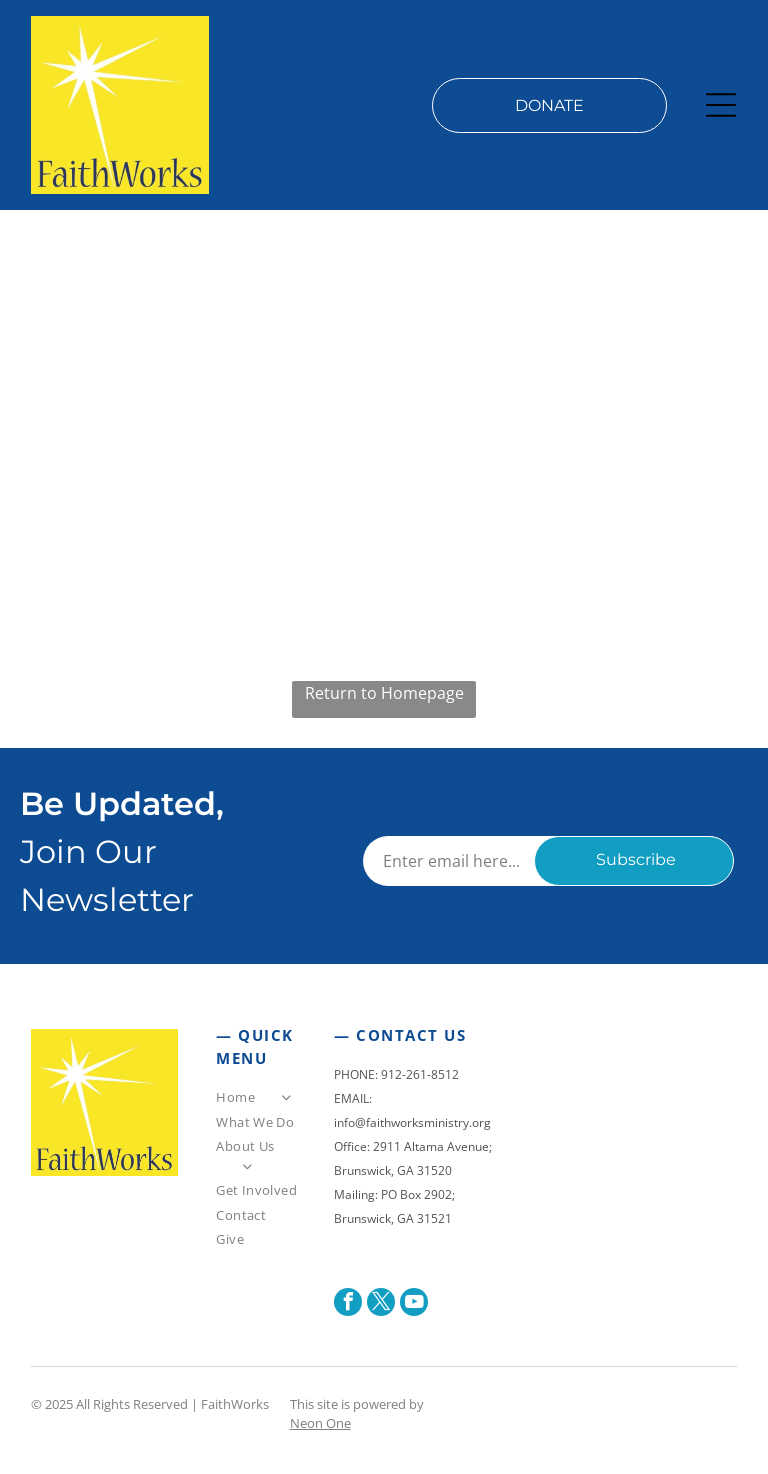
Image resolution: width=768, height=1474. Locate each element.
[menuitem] (258, 1100)
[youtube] (414, 1304)
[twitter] (381, 1304)
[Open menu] (721, 105)
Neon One (320, 1423)
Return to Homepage (384, 693)
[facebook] (348, 1304)
